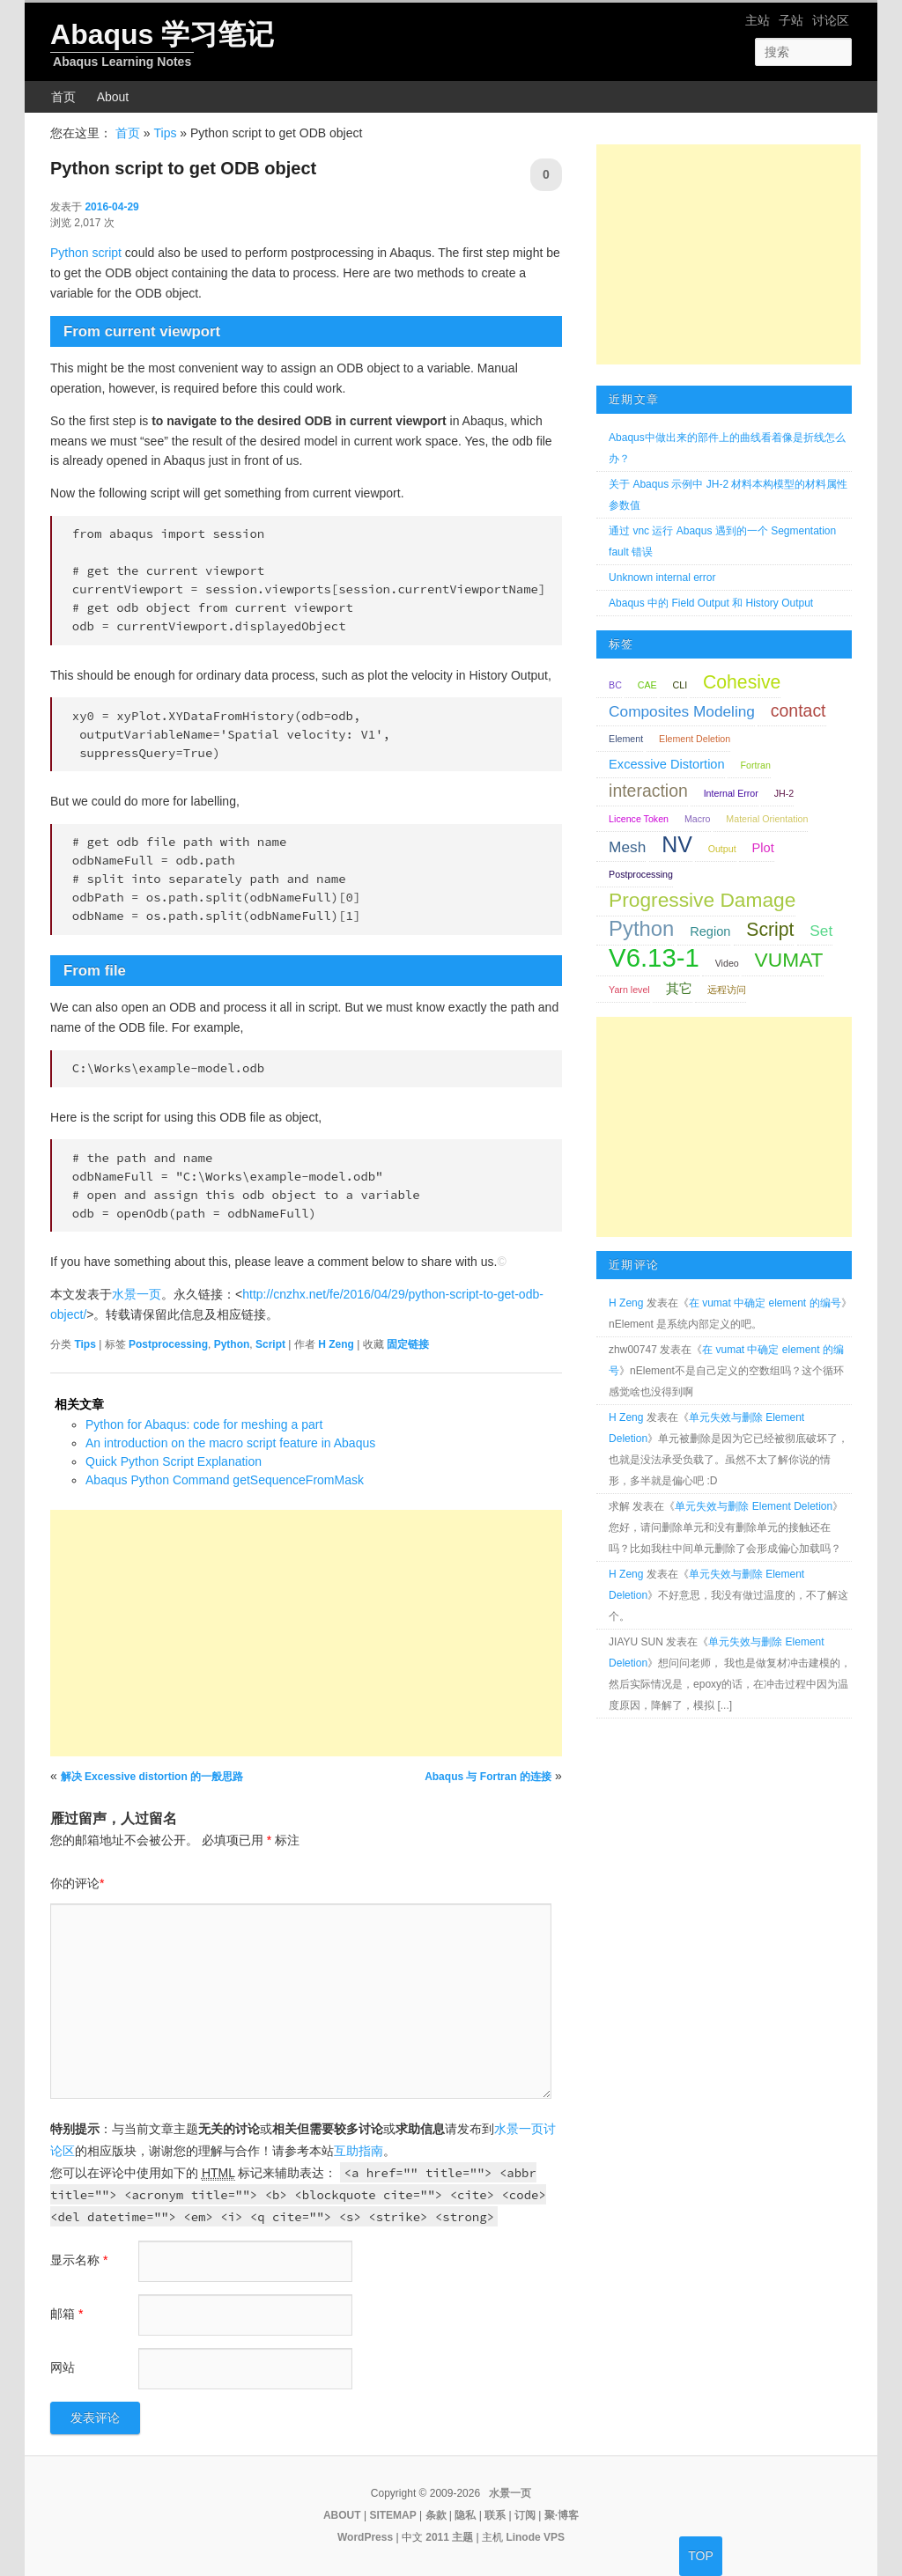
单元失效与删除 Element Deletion (753, 1506)
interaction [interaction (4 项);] (648, 790)
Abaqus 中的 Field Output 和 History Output (711, 603)
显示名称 (78, 2260)
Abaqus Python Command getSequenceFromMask (224, 1480)
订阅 (525, 2515)
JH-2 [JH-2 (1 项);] (784, 793)
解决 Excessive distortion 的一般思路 (152, 1776)
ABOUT (342, 2515)
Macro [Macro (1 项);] (697, 818)
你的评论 (77, 1883)
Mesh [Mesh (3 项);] (627, 847)
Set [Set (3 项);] (821, 930)
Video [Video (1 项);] (727, 963)
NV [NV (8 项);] (677, 844)
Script (270, 1344)
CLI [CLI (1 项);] (680, 685)
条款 (436, 2515)
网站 (62, 2367)
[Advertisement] (306, 1633)
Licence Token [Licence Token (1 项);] (639, 818)
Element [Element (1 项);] (626, 738)
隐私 (465, 2515)
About (113, 97)
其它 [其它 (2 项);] (679, 989)
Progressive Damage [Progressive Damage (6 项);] (702, 899)
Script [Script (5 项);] (770, 929)
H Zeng (336, 1344)
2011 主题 (449, 2537)
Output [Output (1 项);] (722, 848)
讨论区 (830, 20)
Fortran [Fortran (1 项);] (755, 765)
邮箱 (66, 2314)
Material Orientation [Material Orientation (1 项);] (767, 818)
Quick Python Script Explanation (173, 1461)
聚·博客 (561, 2515)
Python (232, 1344)
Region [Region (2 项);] (710, 931)
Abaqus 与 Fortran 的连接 (488, 1776)
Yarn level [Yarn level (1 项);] (629, 989)
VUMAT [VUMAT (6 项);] (789, 959)
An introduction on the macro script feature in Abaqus (230, 1443)
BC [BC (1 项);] (615, 685)
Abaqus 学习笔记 (162, 34)
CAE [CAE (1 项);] (647, 685)
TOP (700, 2556)
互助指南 (358, 2151)
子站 (791, 20)
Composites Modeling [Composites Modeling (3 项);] (682, 711)
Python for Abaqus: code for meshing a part (203, 1424)
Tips (165, 133)
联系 (495, 2515)
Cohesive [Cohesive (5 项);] (741, 682)
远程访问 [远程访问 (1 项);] (726, 989)
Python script (86, 253)
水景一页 (136, 1294)
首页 (63, 97)
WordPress (365, 2537)
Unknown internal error (662, 577)
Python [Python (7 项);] (641, 928)
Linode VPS (535, 2537)
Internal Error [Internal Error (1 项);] (731, 793)
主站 (757, 20)
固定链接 (408, 1344)
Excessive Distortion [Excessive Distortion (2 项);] (667, 764)
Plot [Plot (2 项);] (763, 848)
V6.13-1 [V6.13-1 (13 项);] (654, 957)
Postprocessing (168, 1344)
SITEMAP (392, 2515)
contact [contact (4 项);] (798, 710)
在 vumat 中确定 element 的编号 (765, 1303)
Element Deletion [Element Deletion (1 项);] (694, 738)
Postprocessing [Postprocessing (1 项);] (641, 874)
